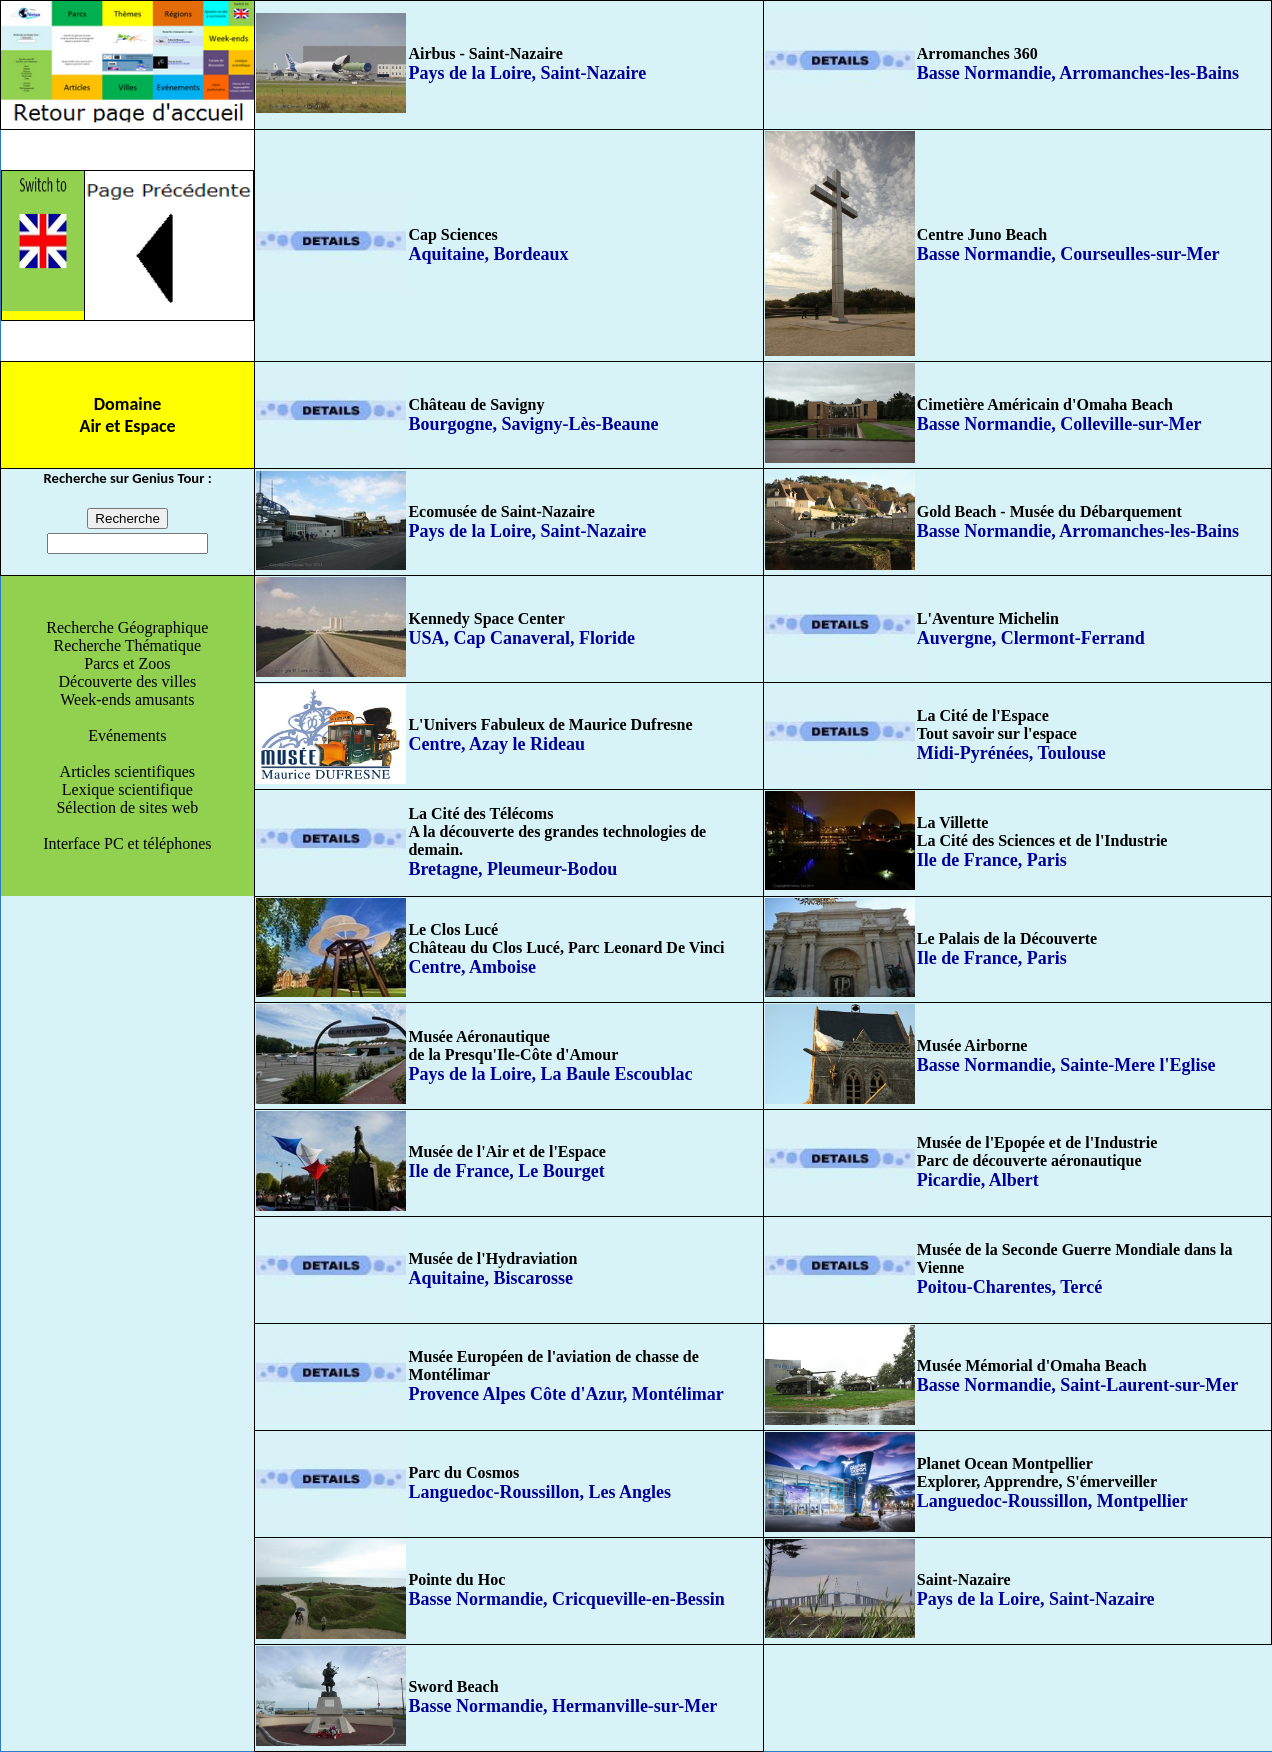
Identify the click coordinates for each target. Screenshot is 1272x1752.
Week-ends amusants (127, 699)
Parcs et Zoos (127, 663)
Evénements (127, 735)
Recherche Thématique (128, 645)
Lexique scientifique (127, 789)
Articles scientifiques (128, 771)
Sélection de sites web (127, 807)
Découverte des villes (127, 681)
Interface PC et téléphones (127, 843)
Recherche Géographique (127, 627)
